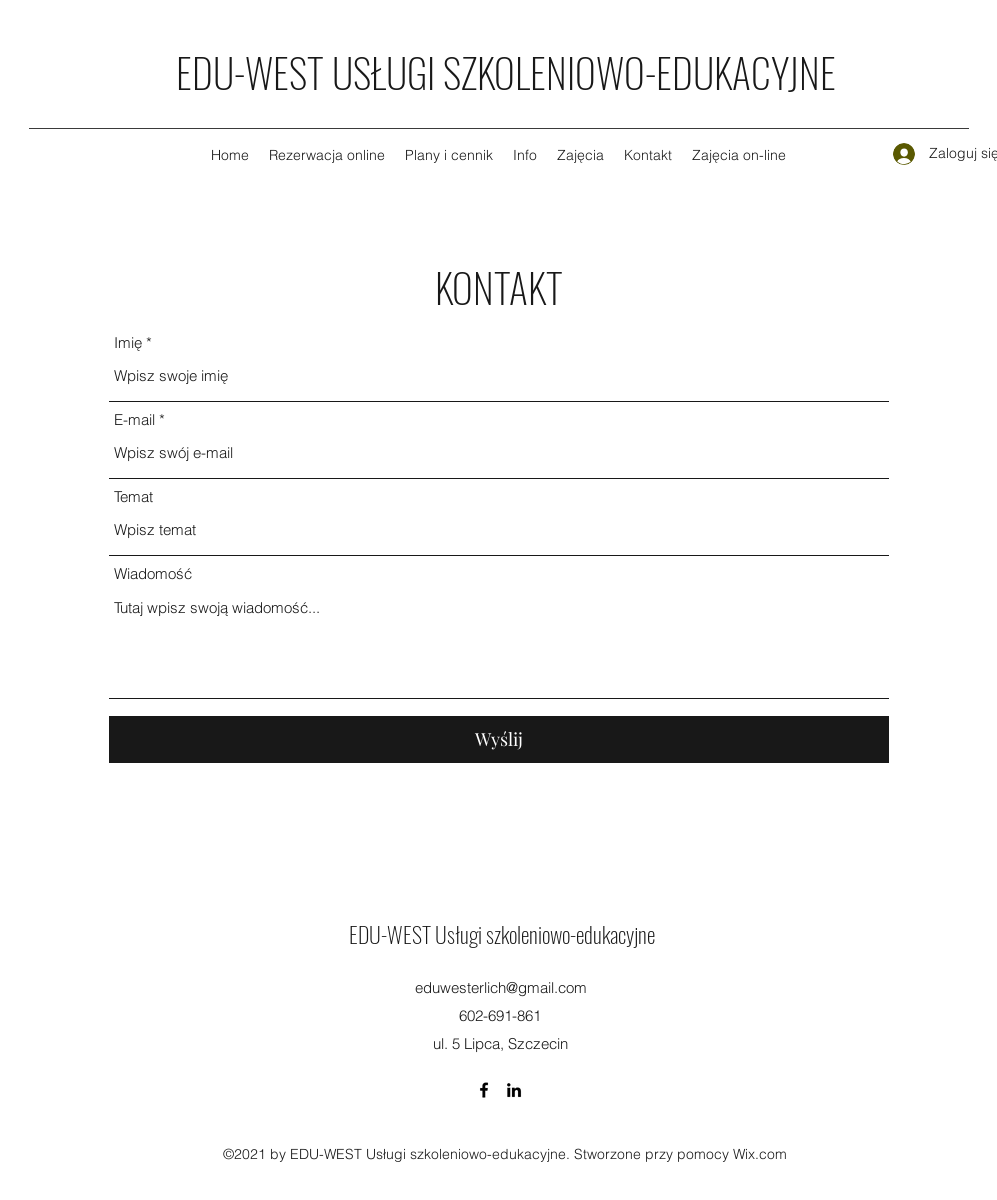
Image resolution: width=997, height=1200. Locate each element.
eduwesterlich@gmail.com (501, 987)
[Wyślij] (499, 739)
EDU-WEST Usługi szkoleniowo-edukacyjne (502, 934)
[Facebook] (484, 1090)
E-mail (134, 419)
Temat (133, 496)
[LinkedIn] (514, 1090)
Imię (128, 342)
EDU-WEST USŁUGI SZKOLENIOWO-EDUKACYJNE (506, 72)
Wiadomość (153, 573)
